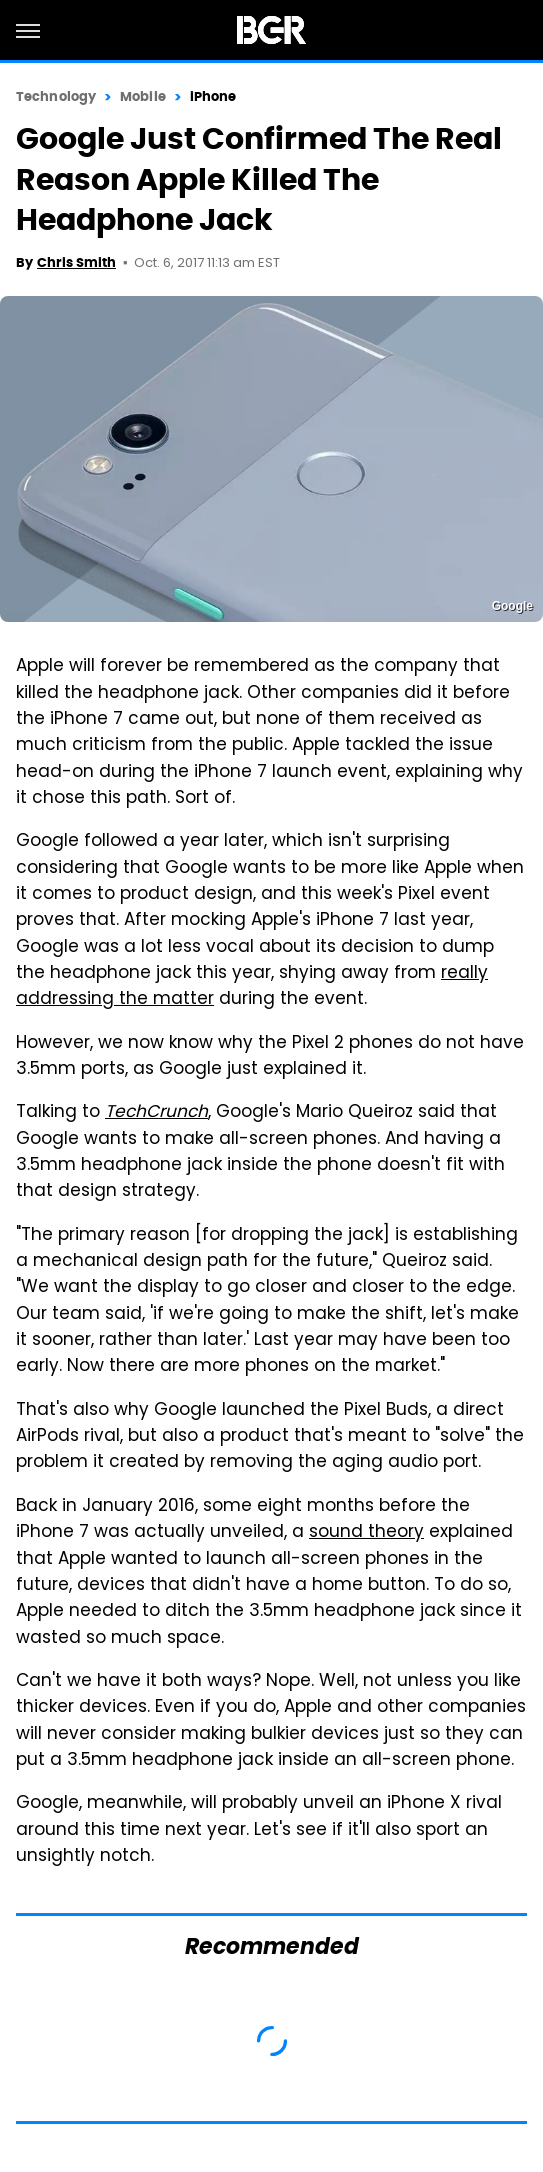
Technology (56, 96)
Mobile (143, 96)
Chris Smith (76, 262)
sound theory (366, 1533)
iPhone (213, 96)
